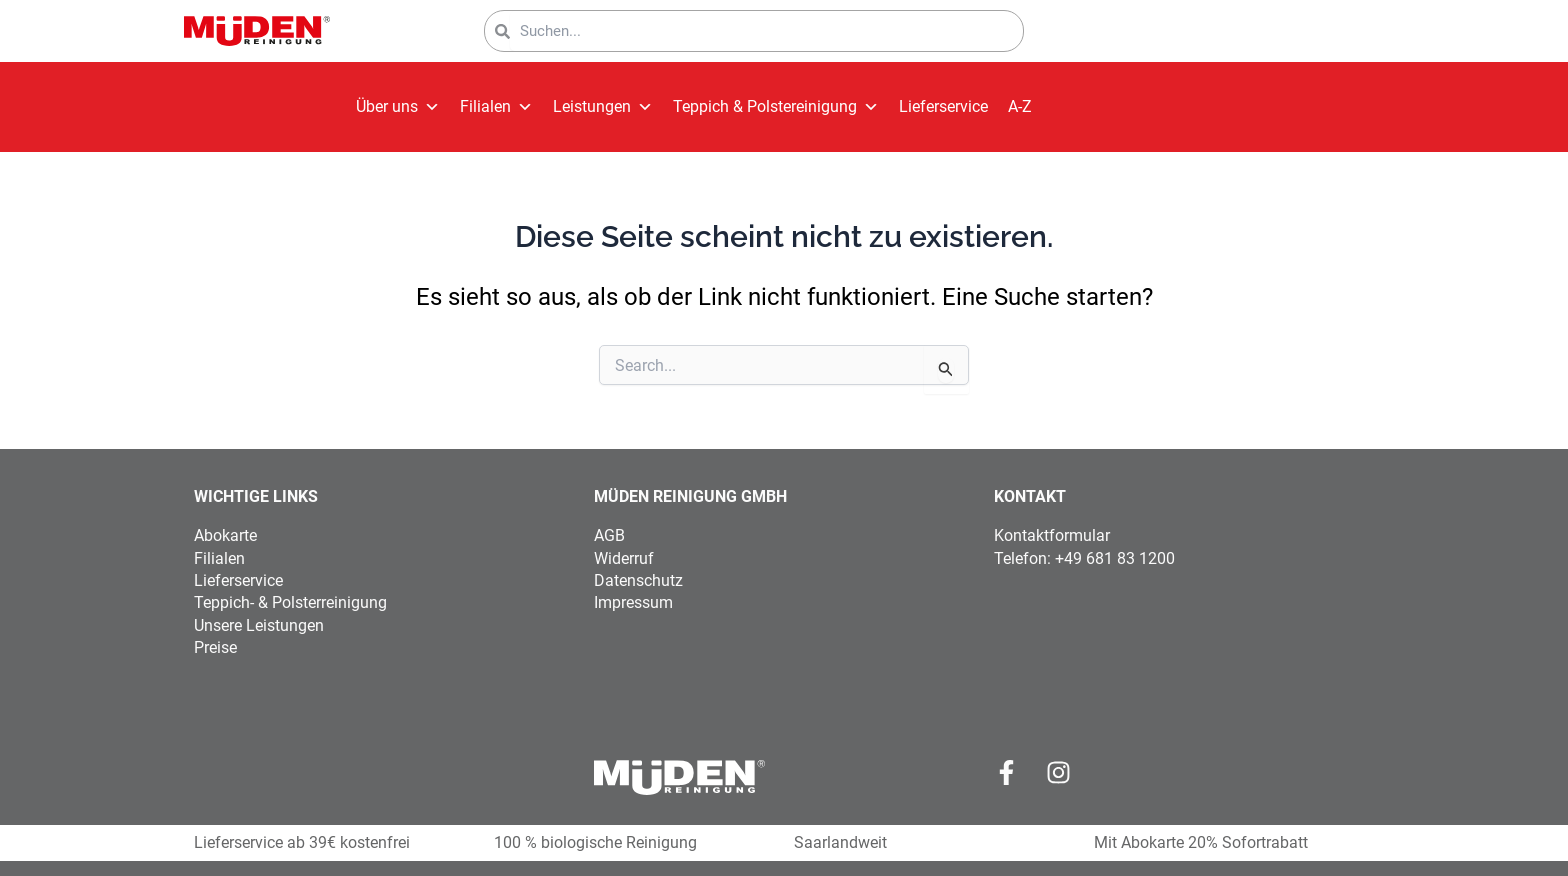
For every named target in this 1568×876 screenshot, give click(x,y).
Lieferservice (943, 106)
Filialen (496, 107)
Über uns (398, 107)
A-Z (1020, 106)
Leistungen (603, 107)
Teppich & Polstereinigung (776, 107)
